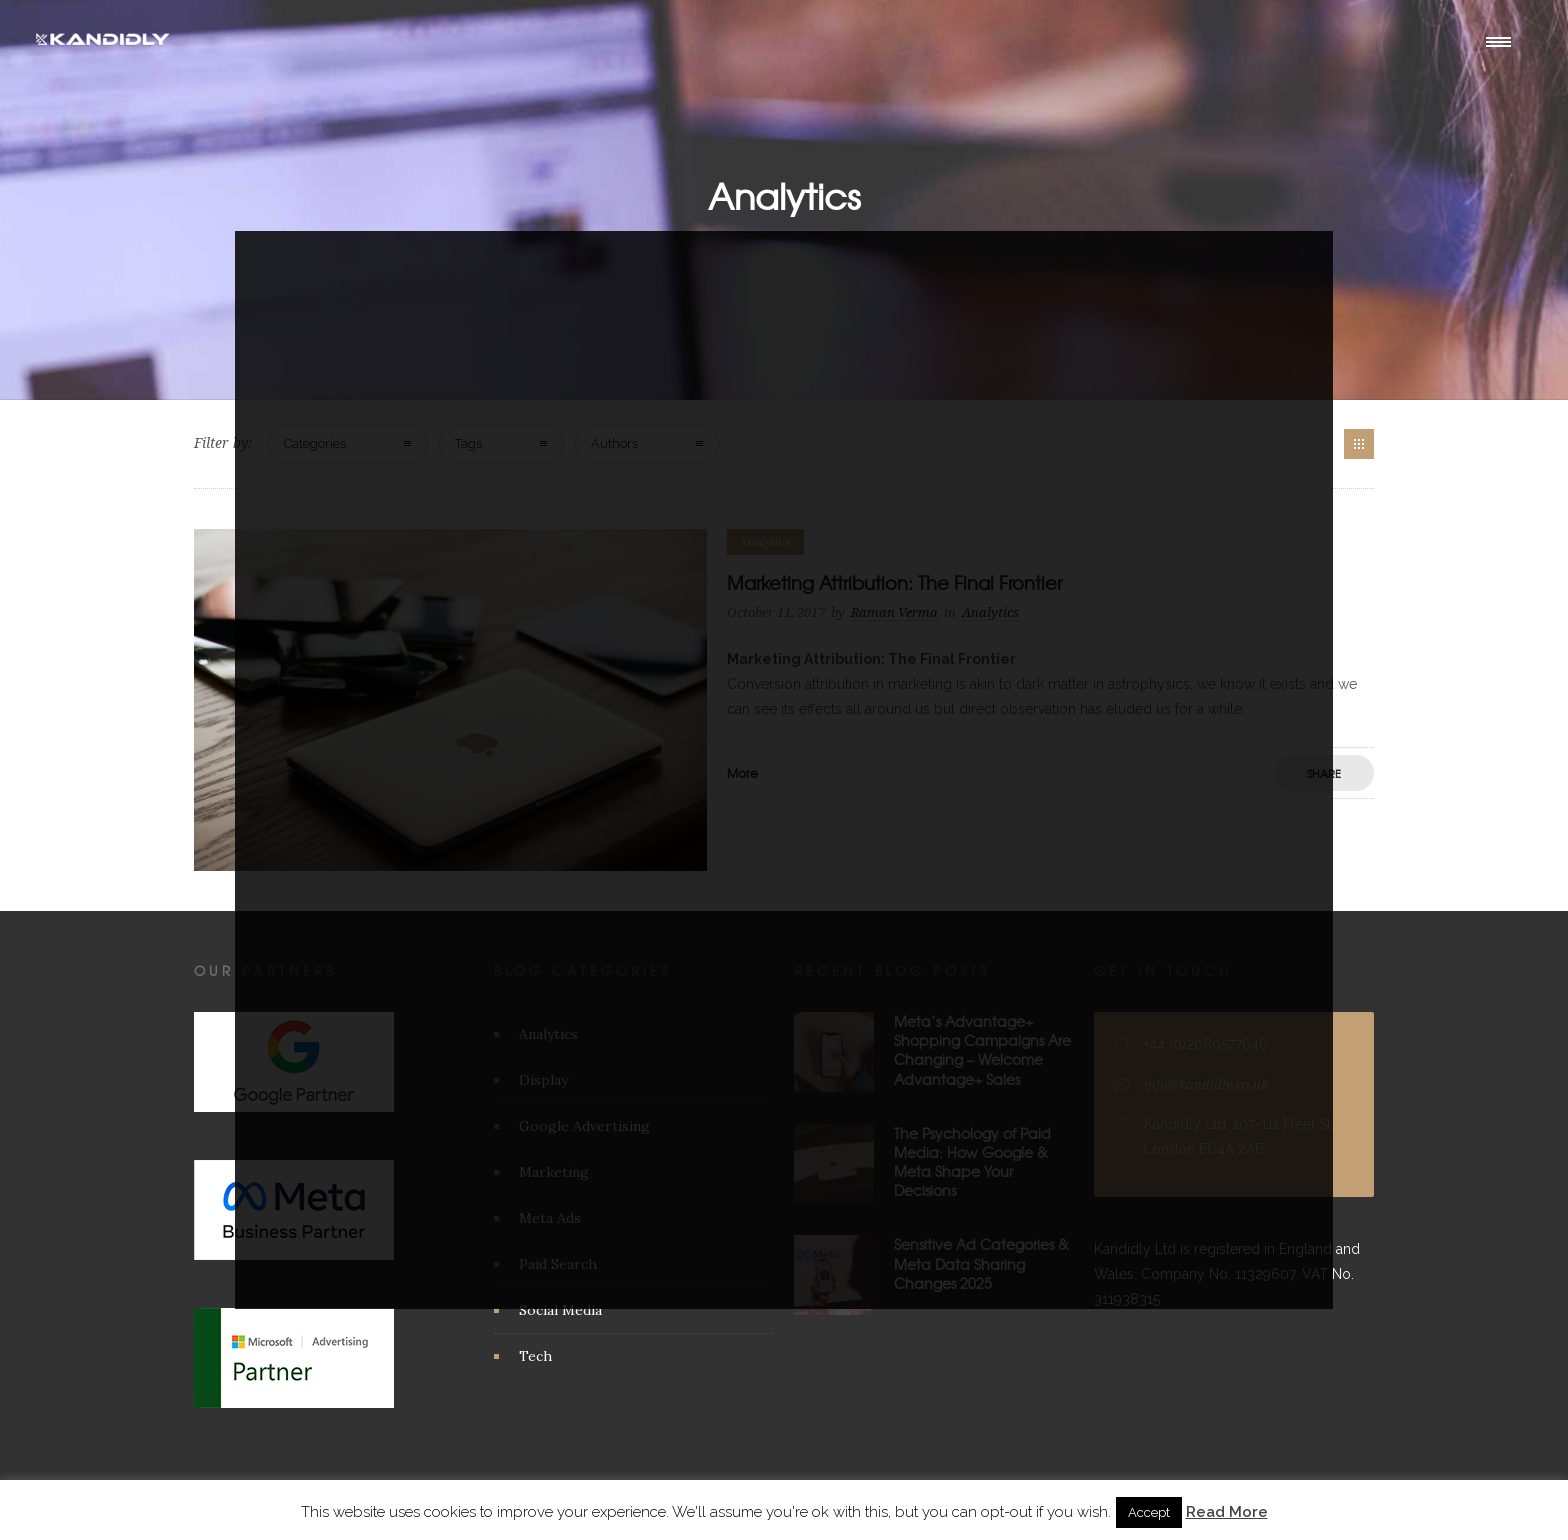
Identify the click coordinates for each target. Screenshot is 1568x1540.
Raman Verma (894, 612)
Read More (1227, 1512)
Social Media (560, 1310)
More (742, 773)
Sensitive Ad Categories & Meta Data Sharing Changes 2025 (981, 1263)
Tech (535, 1356)
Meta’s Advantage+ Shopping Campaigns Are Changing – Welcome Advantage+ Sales (982, 1050)
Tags (468, 443)
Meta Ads (550, 1218)
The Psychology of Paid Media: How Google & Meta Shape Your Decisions (972, 1162)
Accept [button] (1149, 1512)
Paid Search (558, 1264)
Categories (315, 443)
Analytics (548, 1034)
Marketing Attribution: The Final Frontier (894, 582)
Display (543, 1080)
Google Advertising (584, 1126)
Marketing (554, 1172)
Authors (614, 443)
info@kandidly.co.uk (1206, 1084)
